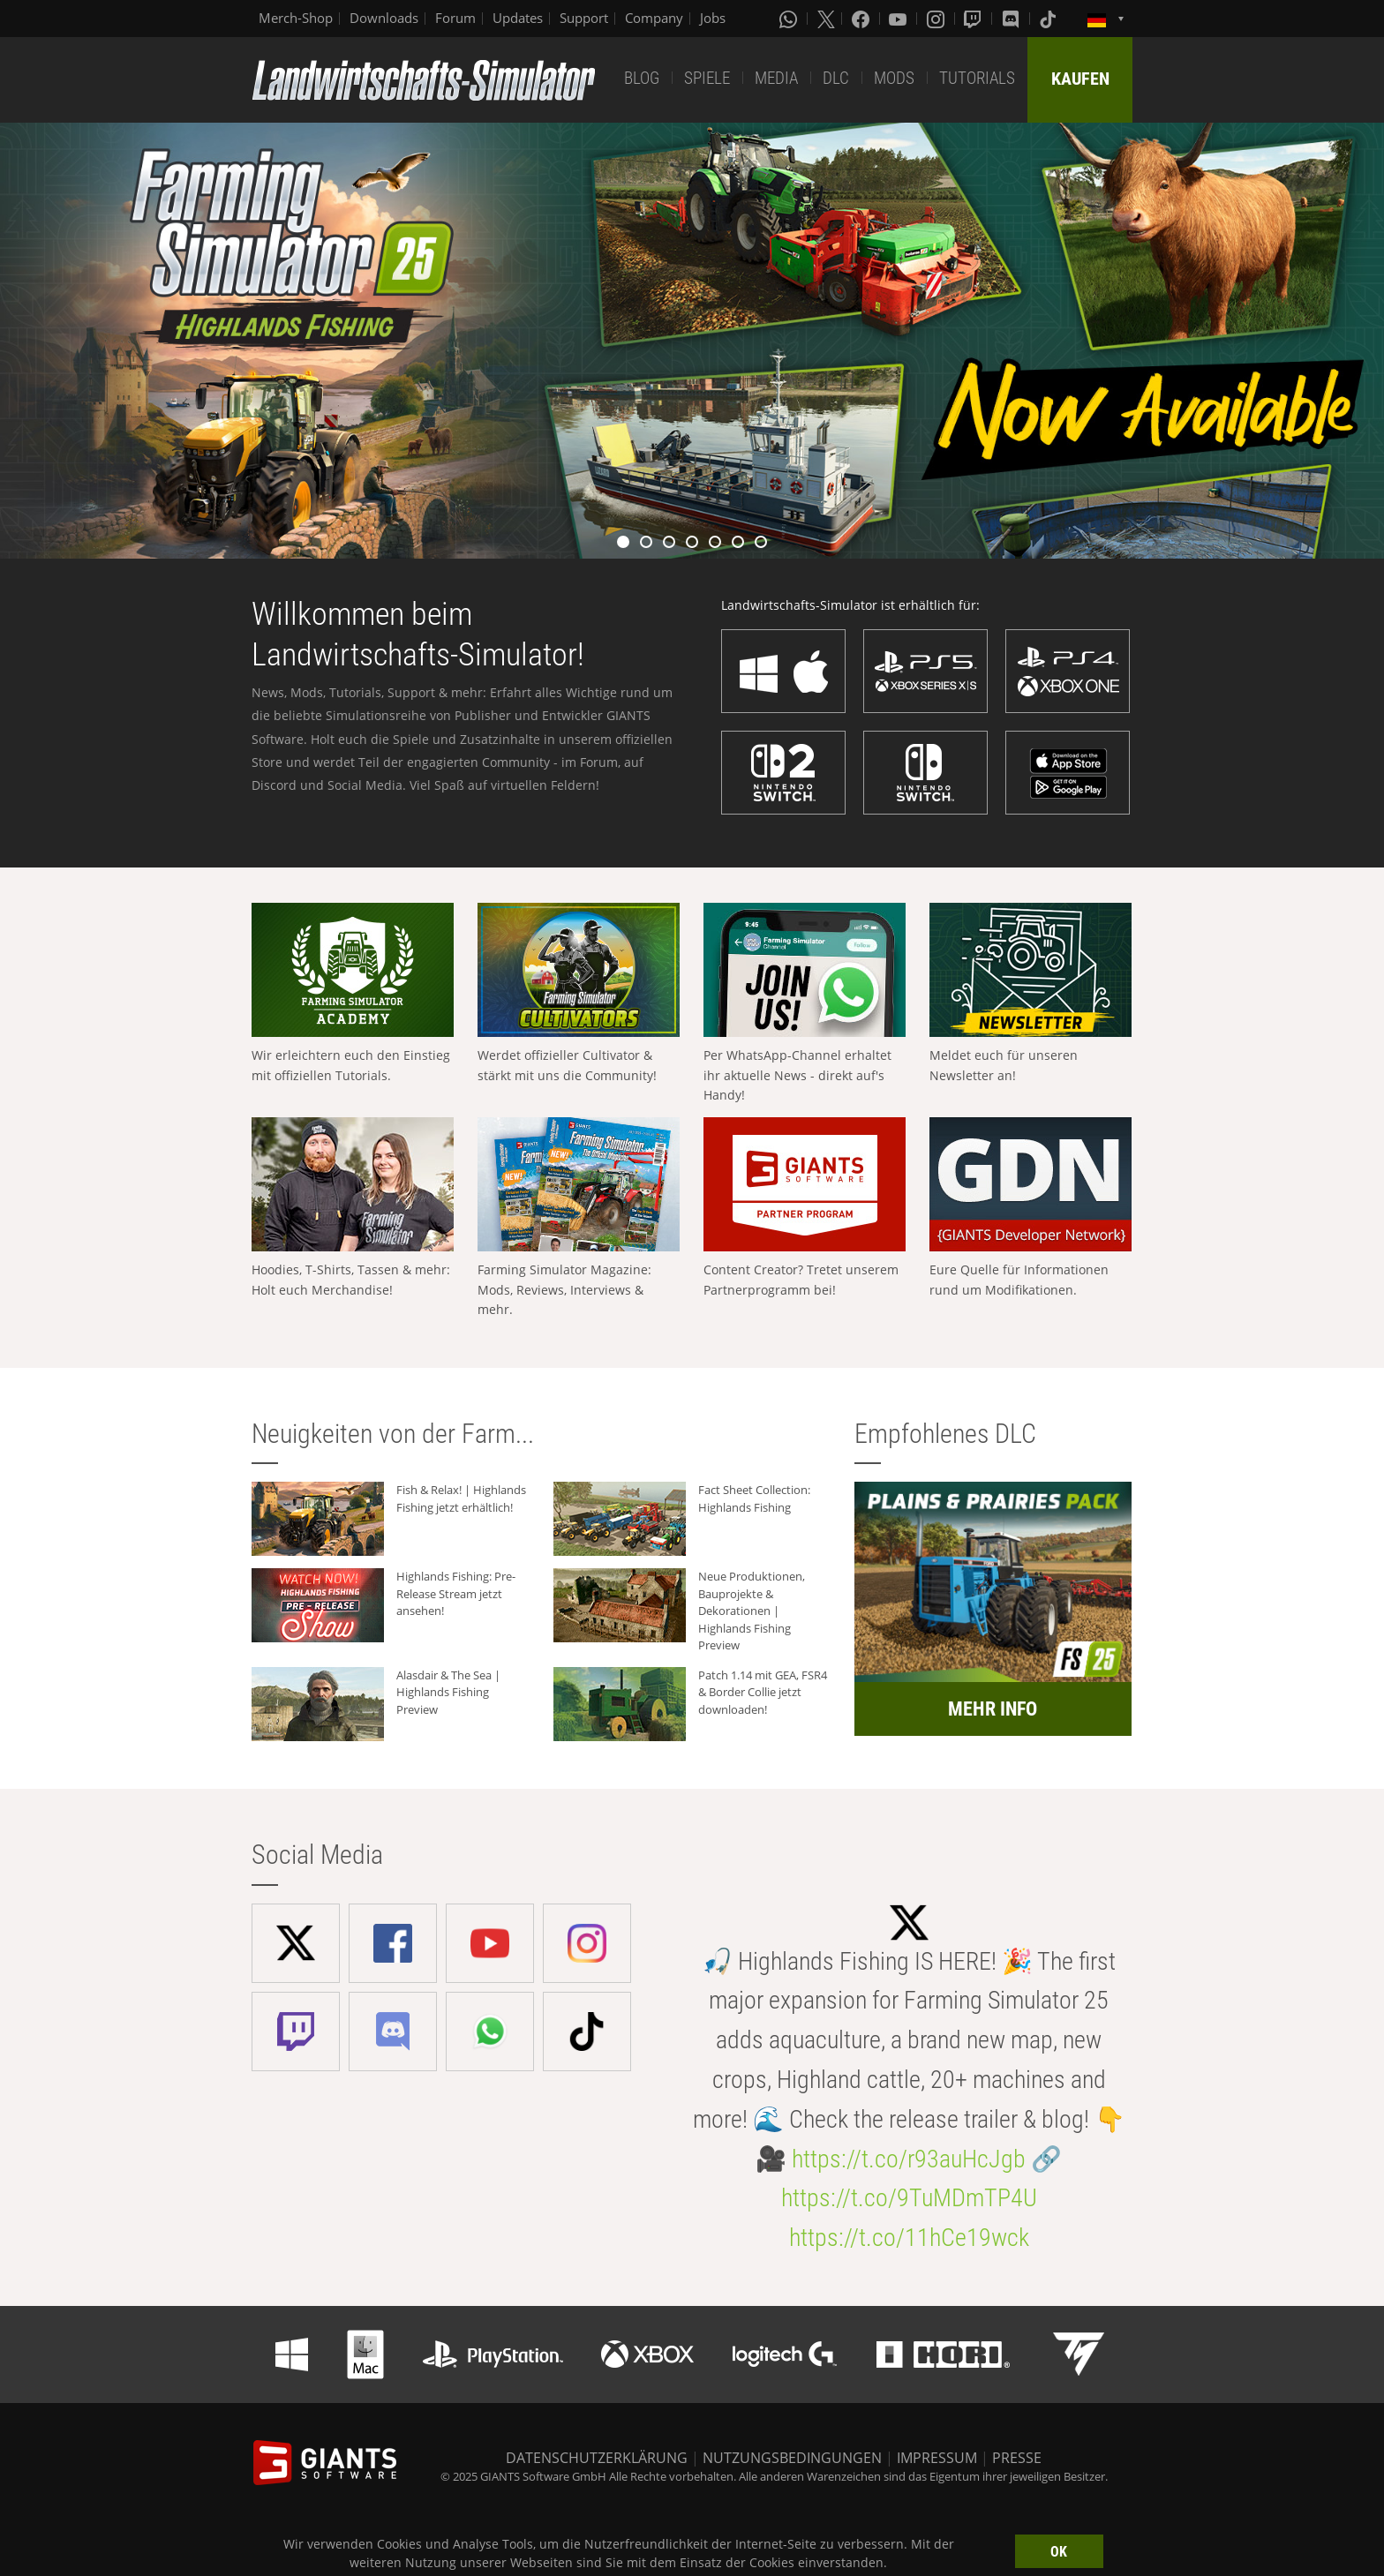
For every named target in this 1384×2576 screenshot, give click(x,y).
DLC (836, 78)
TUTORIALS (977, 78)
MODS (894, 78)
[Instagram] (937, 18)
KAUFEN (1080, 78)
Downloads (384, 17)
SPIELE (707, 78)
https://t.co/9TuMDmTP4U (909, 2197)
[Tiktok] (1049, 18)
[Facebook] (862, 18)
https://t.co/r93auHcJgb (909, 2159)
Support (584, 17)
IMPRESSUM (937, 2457)
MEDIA (776, 78)
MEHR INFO (992, 1709)
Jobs (713, 17)
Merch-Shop (296, 17)
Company (654, 17)
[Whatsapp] (790, 18)
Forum (455, 17)
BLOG (641, 78)
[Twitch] (974, 18)
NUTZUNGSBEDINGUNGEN (792, 2457)
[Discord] (1012, 18)
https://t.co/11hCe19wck (909, 2237)
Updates (518, 17)
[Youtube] (899, 18)
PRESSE (1017, 2457)
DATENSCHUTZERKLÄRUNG (597, 2457)
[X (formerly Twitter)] (826, 18)
